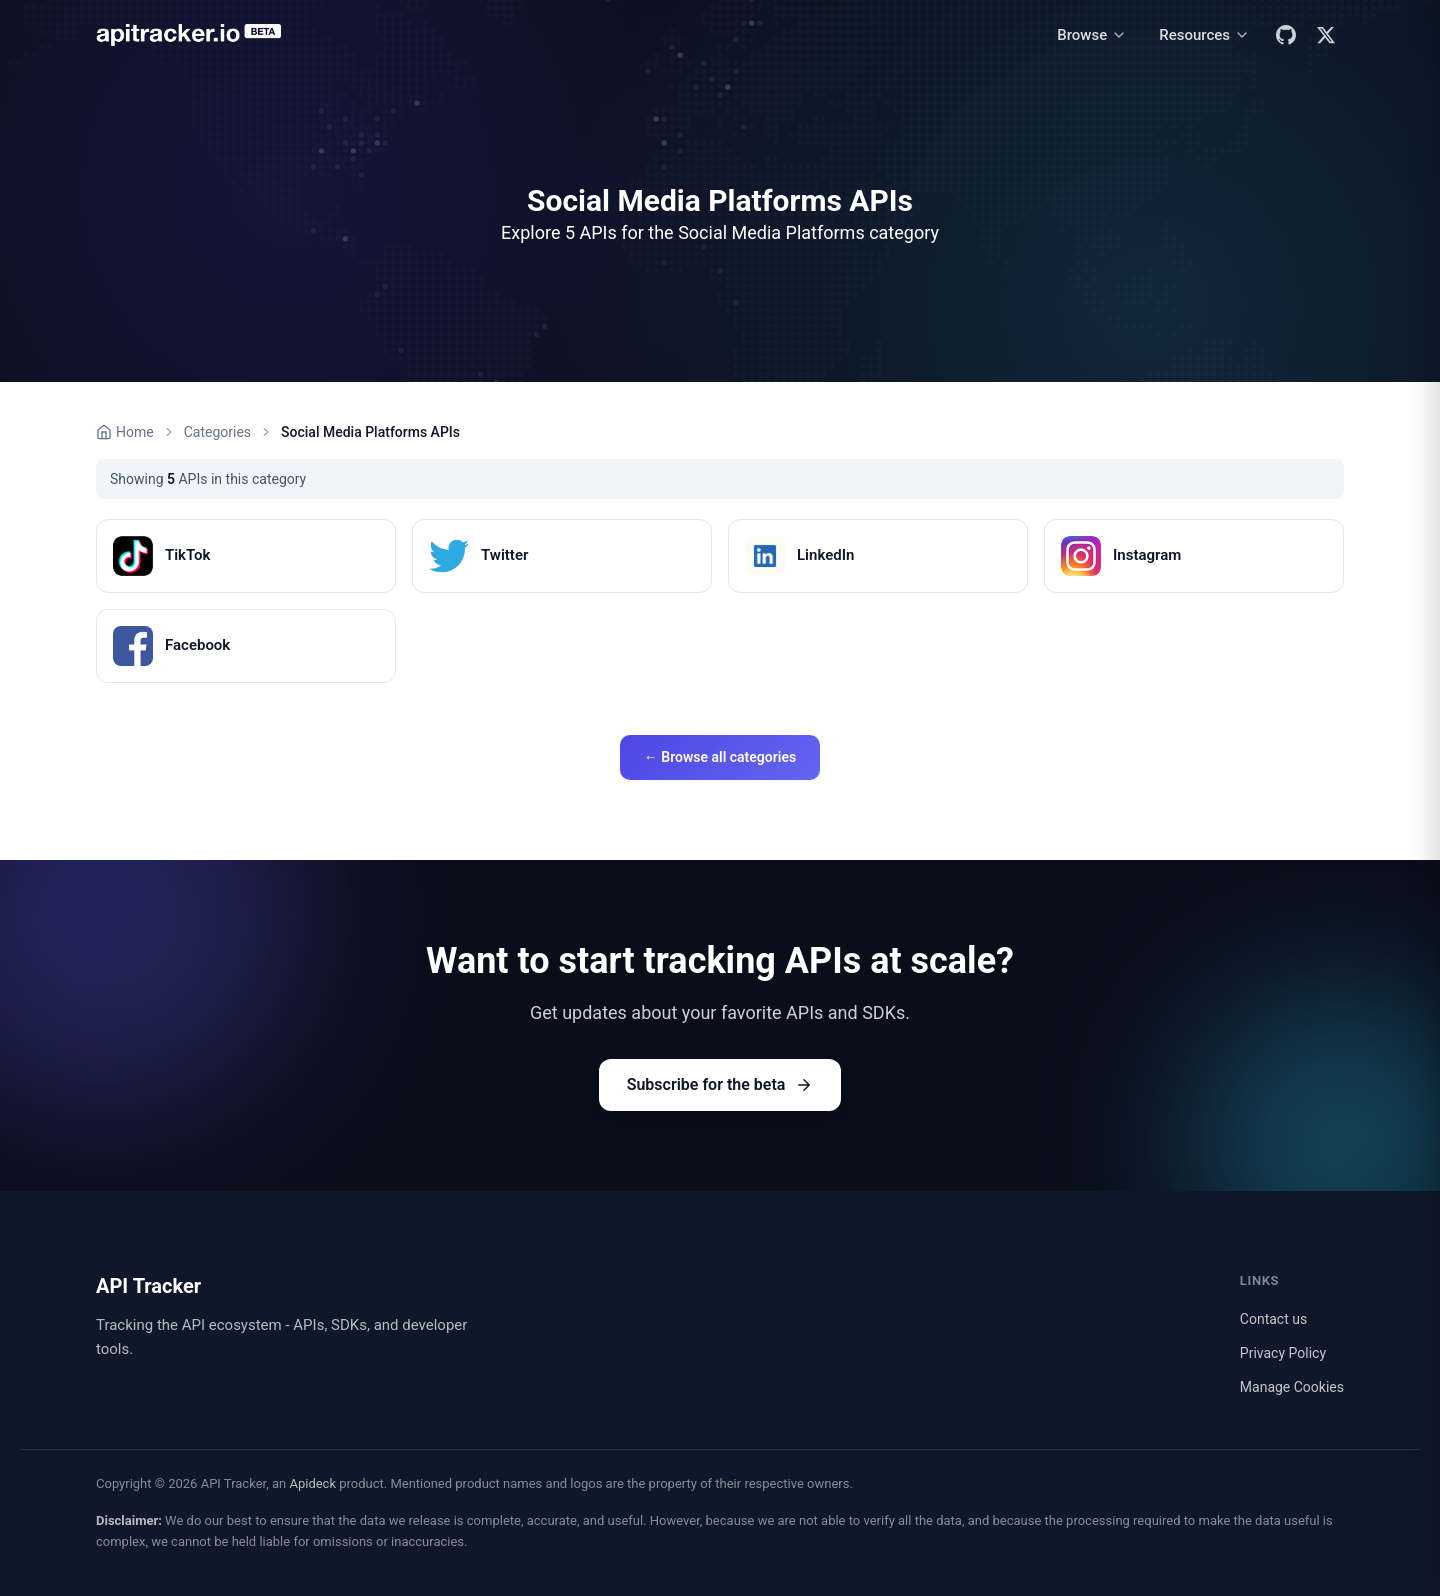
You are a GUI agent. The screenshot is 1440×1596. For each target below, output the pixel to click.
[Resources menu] (1204, 35)
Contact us (1273, 1319)
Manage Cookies (1292, 1387)
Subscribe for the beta (720, 1084)
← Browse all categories (720, 757)
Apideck (312, 1483)
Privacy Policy (1283, 1353)
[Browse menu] (1092, 35)
